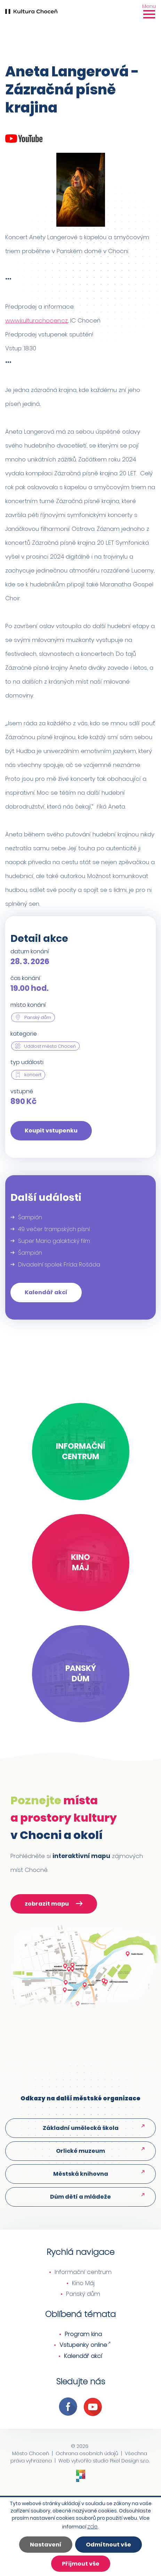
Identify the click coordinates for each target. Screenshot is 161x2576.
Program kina (83, 2334)
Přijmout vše (80, 2564)
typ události (26, 1062)
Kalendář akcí (46, 1292)
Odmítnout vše (108, 2545)
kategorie (23, 1034)
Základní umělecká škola (81, 2128)
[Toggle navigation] (149, 10)
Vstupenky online (83, 2345)
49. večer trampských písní (54, 1229)
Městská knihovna (80, 2174)
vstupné (21, 1091)
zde (92, 2526)
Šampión (30, 1217)
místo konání (28, 1005)
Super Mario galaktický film (54, 1241)
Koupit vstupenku (51, 1131)
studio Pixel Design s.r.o (121, 2460)
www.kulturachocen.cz (36, 320)
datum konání (29, 951)
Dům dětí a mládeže (80, 2197)
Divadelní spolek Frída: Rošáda (59, 1265)
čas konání (25, 978)
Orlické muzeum (80, 2151)
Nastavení (46, 2545)
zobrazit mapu (54, 1905)
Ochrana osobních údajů (87, 2453)
